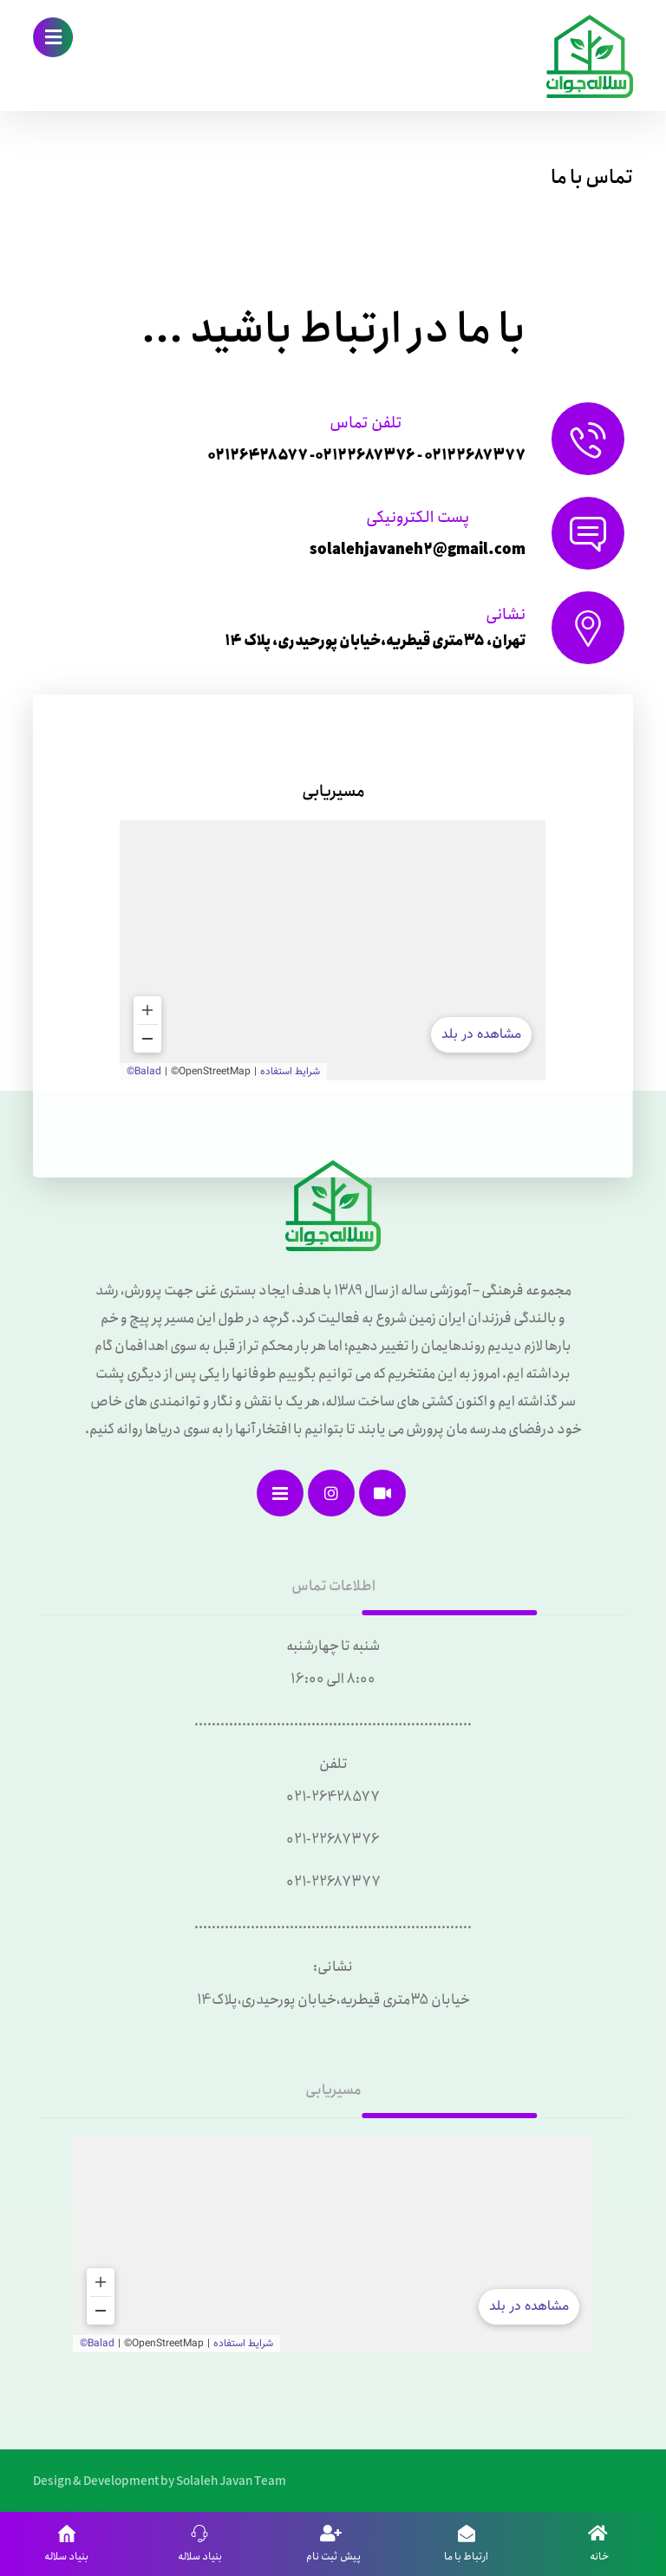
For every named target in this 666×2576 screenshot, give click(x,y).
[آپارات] (382, 1493)
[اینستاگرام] (331, 1493)
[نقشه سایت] (280, 1493)
